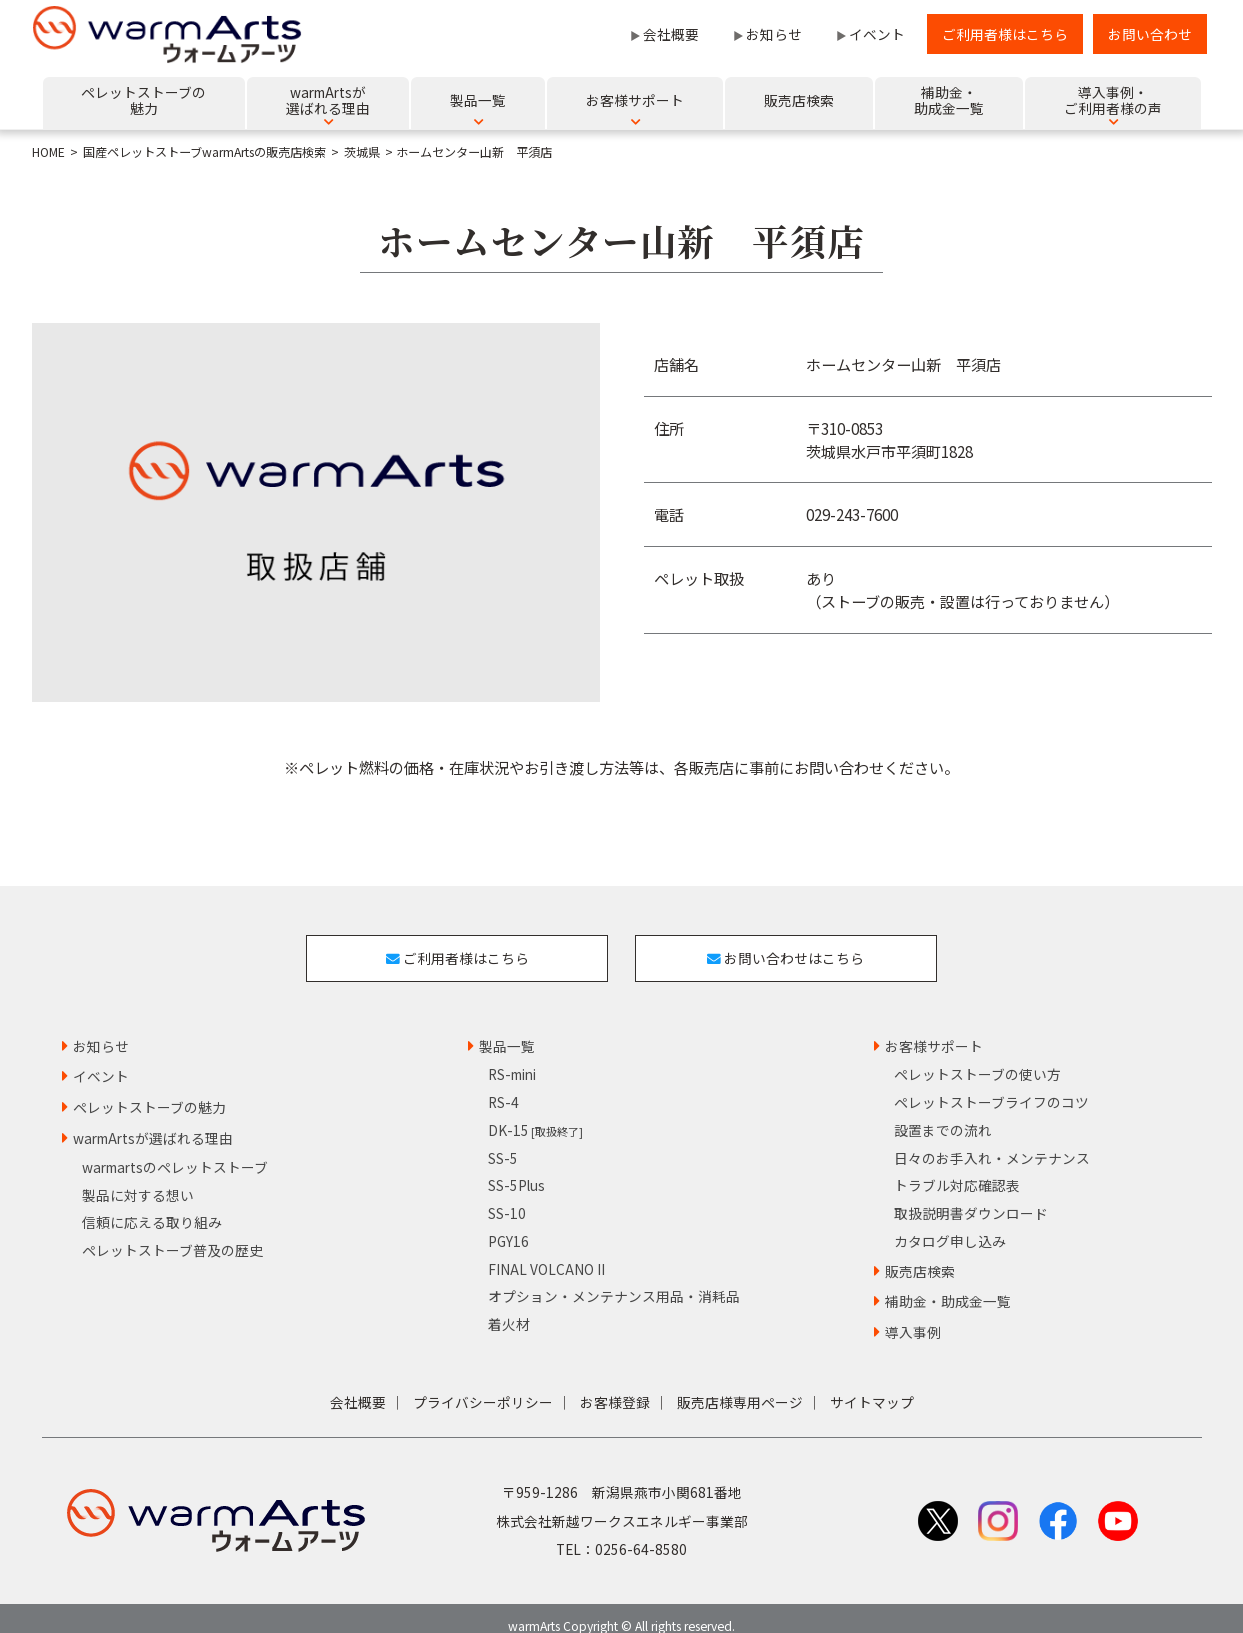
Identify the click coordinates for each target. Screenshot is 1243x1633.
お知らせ (774, 34)
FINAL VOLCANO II (546, 1252)
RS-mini (512, 1058)
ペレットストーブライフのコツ (991, 1086)
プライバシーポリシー (483, 1386)
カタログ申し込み (950, 1224)
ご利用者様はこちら (1005, 34)
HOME (48, 152)
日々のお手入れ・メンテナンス (992, 1141)
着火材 (509, 1308)
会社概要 (671, 34)
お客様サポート (934, 1029)
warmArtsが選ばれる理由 (153, 1122)
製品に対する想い (138, 1178)
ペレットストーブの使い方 (977, 1058)
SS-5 (503, 1141)
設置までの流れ (943, 1114)
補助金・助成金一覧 (948, 1285)
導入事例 (913, 1316)
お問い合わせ (1150, 34)
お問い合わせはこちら (794, 949)
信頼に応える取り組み (152, 1206)
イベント (877, 34)
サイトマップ (872, 1386)
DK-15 (535, 1114)
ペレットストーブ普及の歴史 (172, 1234)
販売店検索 (920, 1254)
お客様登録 (615, 1386)
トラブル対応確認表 (957, 1169)
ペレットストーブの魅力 (149, 1091)
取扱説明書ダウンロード (971, 1197)
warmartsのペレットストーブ (175, 1151)
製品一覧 (507, 1029)
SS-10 (507, 1197)
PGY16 (508, 1224)
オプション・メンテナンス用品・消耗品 (614, 1280)
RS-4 (503, 1086)
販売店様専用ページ (740, 1386)
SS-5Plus (516, 1169)
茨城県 (362, 152)
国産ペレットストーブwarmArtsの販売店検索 (204, 152)
